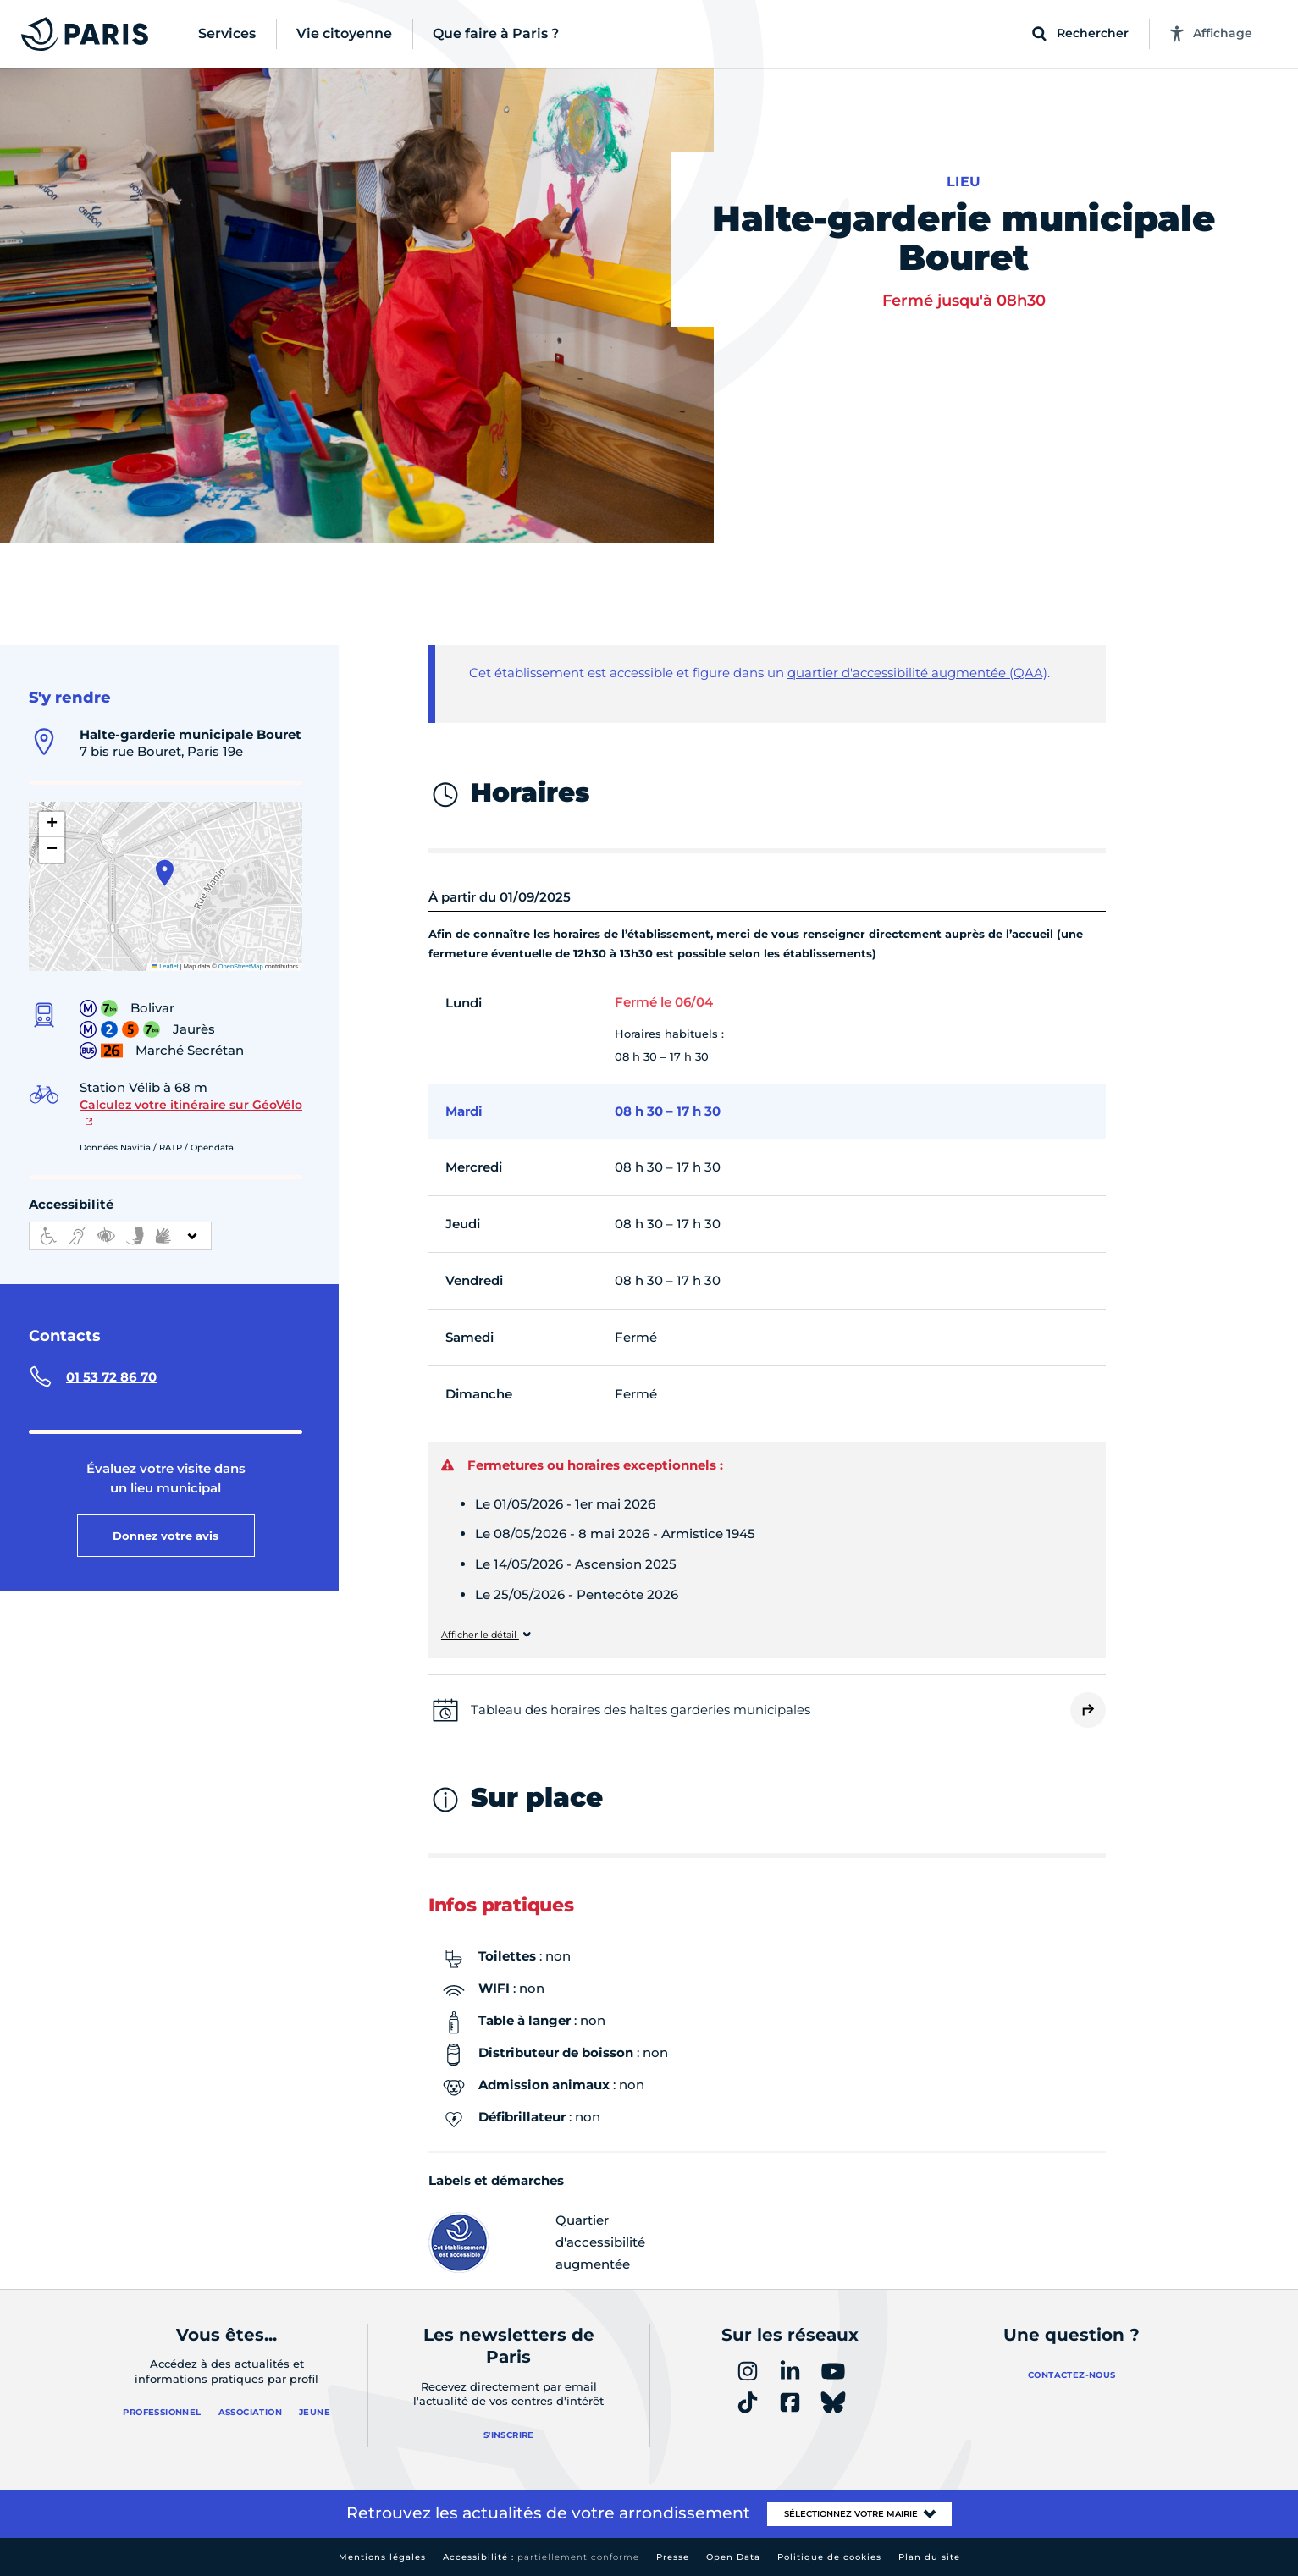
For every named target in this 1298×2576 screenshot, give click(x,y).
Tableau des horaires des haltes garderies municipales (640, 1710)
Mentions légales (382, 2556)
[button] (165, 872)
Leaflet (165, 966)
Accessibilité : (541, 2556)
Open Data (733, 2556)
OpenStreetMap (240, 966)
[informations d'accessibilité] (120, 1236)
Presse (672, 2556)
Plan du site (929, 2556)
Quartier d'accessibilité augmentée (536, 2242)
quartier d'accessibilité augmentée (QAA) (917, 673)
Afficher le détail (480, 1635)
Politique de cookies (829, 2556)
